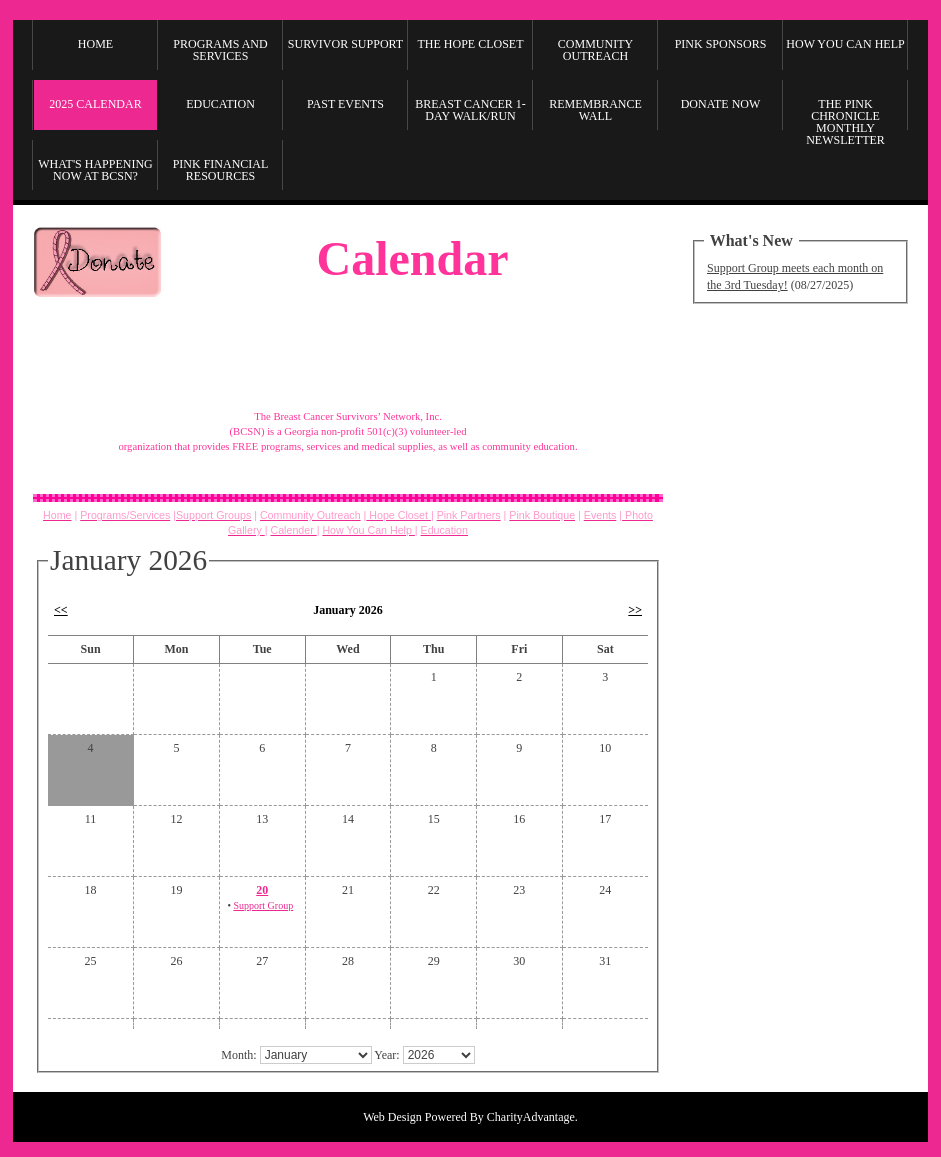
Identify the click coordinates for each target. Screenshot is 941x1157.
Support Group (263, 905)
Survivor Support (345, 44)
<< (61, 610)
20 (262, 890)
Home (95, 44)
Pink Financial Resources (221, 170)
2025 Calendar (95, 104)
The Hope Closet (471, 44)
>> (635, 610)
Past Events (345, 104)
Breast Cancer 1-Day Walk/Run (470, 110)
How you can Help (845, 44)
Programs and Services (220, 50)
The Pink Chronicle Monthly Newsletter (845, 118)
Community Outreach (595, 50)
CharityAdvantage (531, 1117)
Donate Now (721, 104)
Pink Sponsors (721, 44)
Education (220, 104)
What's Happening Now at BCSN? (95, 170)
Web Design (392, 1117)
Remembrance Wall (595, 110)
